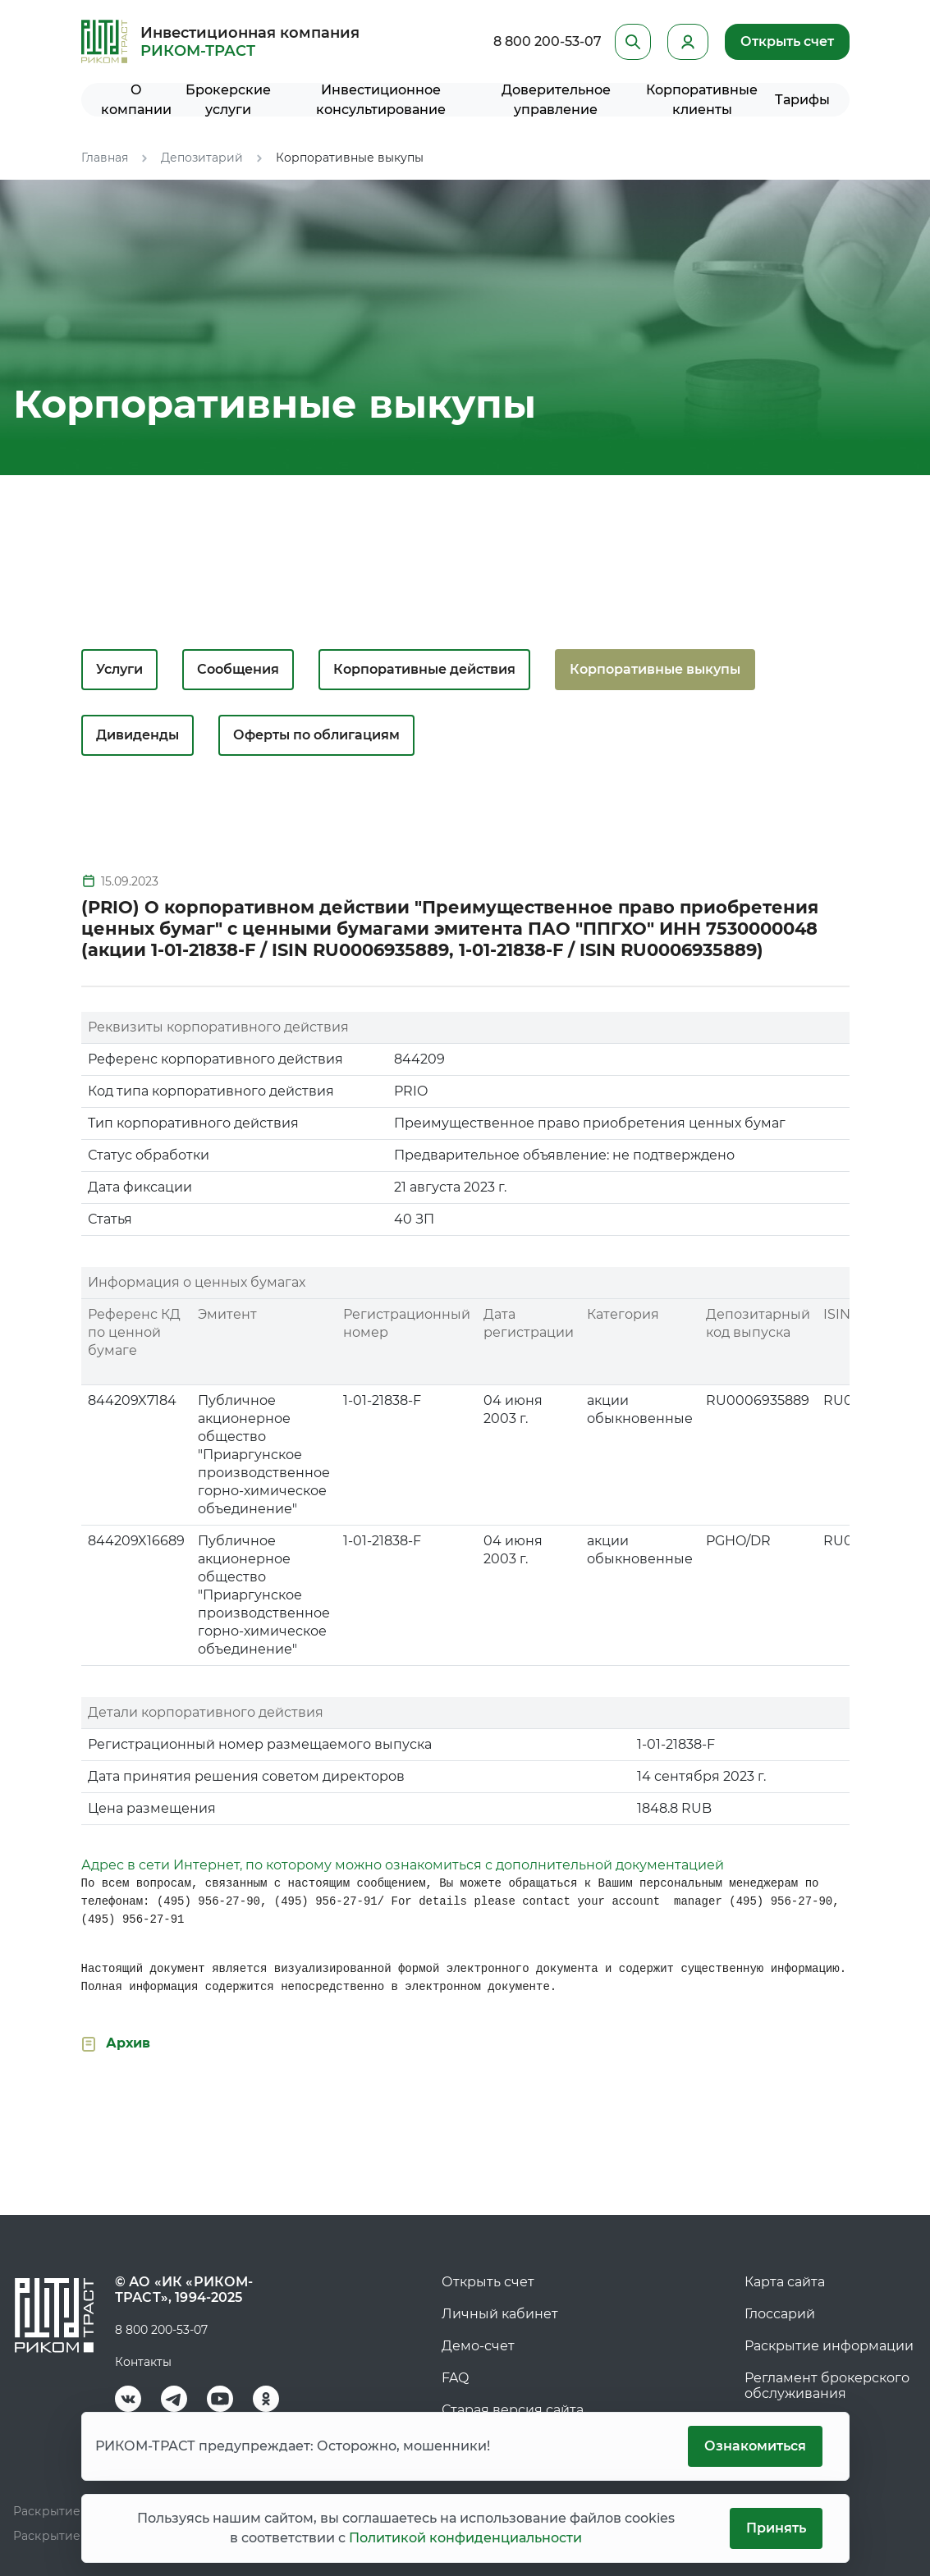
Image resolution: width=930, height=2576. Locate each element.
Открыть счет (787, 41)
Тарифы (802, 100)
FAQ (455, 2378)
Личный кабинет (500, 2314)
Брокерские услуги (228, 100)
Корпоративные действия (424, 669)
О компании (136, 100)
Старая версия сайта (513, 2410)
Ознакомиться (755, 2446)
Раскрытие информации (829, 2346)
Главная (104, 157)
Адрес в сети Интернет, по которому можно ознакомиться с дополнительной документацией (402, 1865)
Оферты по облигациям (316, 735)
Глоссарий (779, 2314)
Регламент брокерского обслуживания (826, 2385)
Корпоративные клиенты (702, 100)
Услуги (119, 669)
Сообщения (238, 669)
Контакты (143, 2361)
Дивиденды (137, 735)
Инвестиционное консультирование (381, 100)
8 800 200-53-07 (547, 41)
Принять (776, 2528)
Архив (128, 2043)
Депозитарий (202, 157)
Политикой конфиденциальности (465, 2538)
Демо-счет (478, 2346)
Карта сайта (784, 2282)
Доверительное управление (556, 100)
